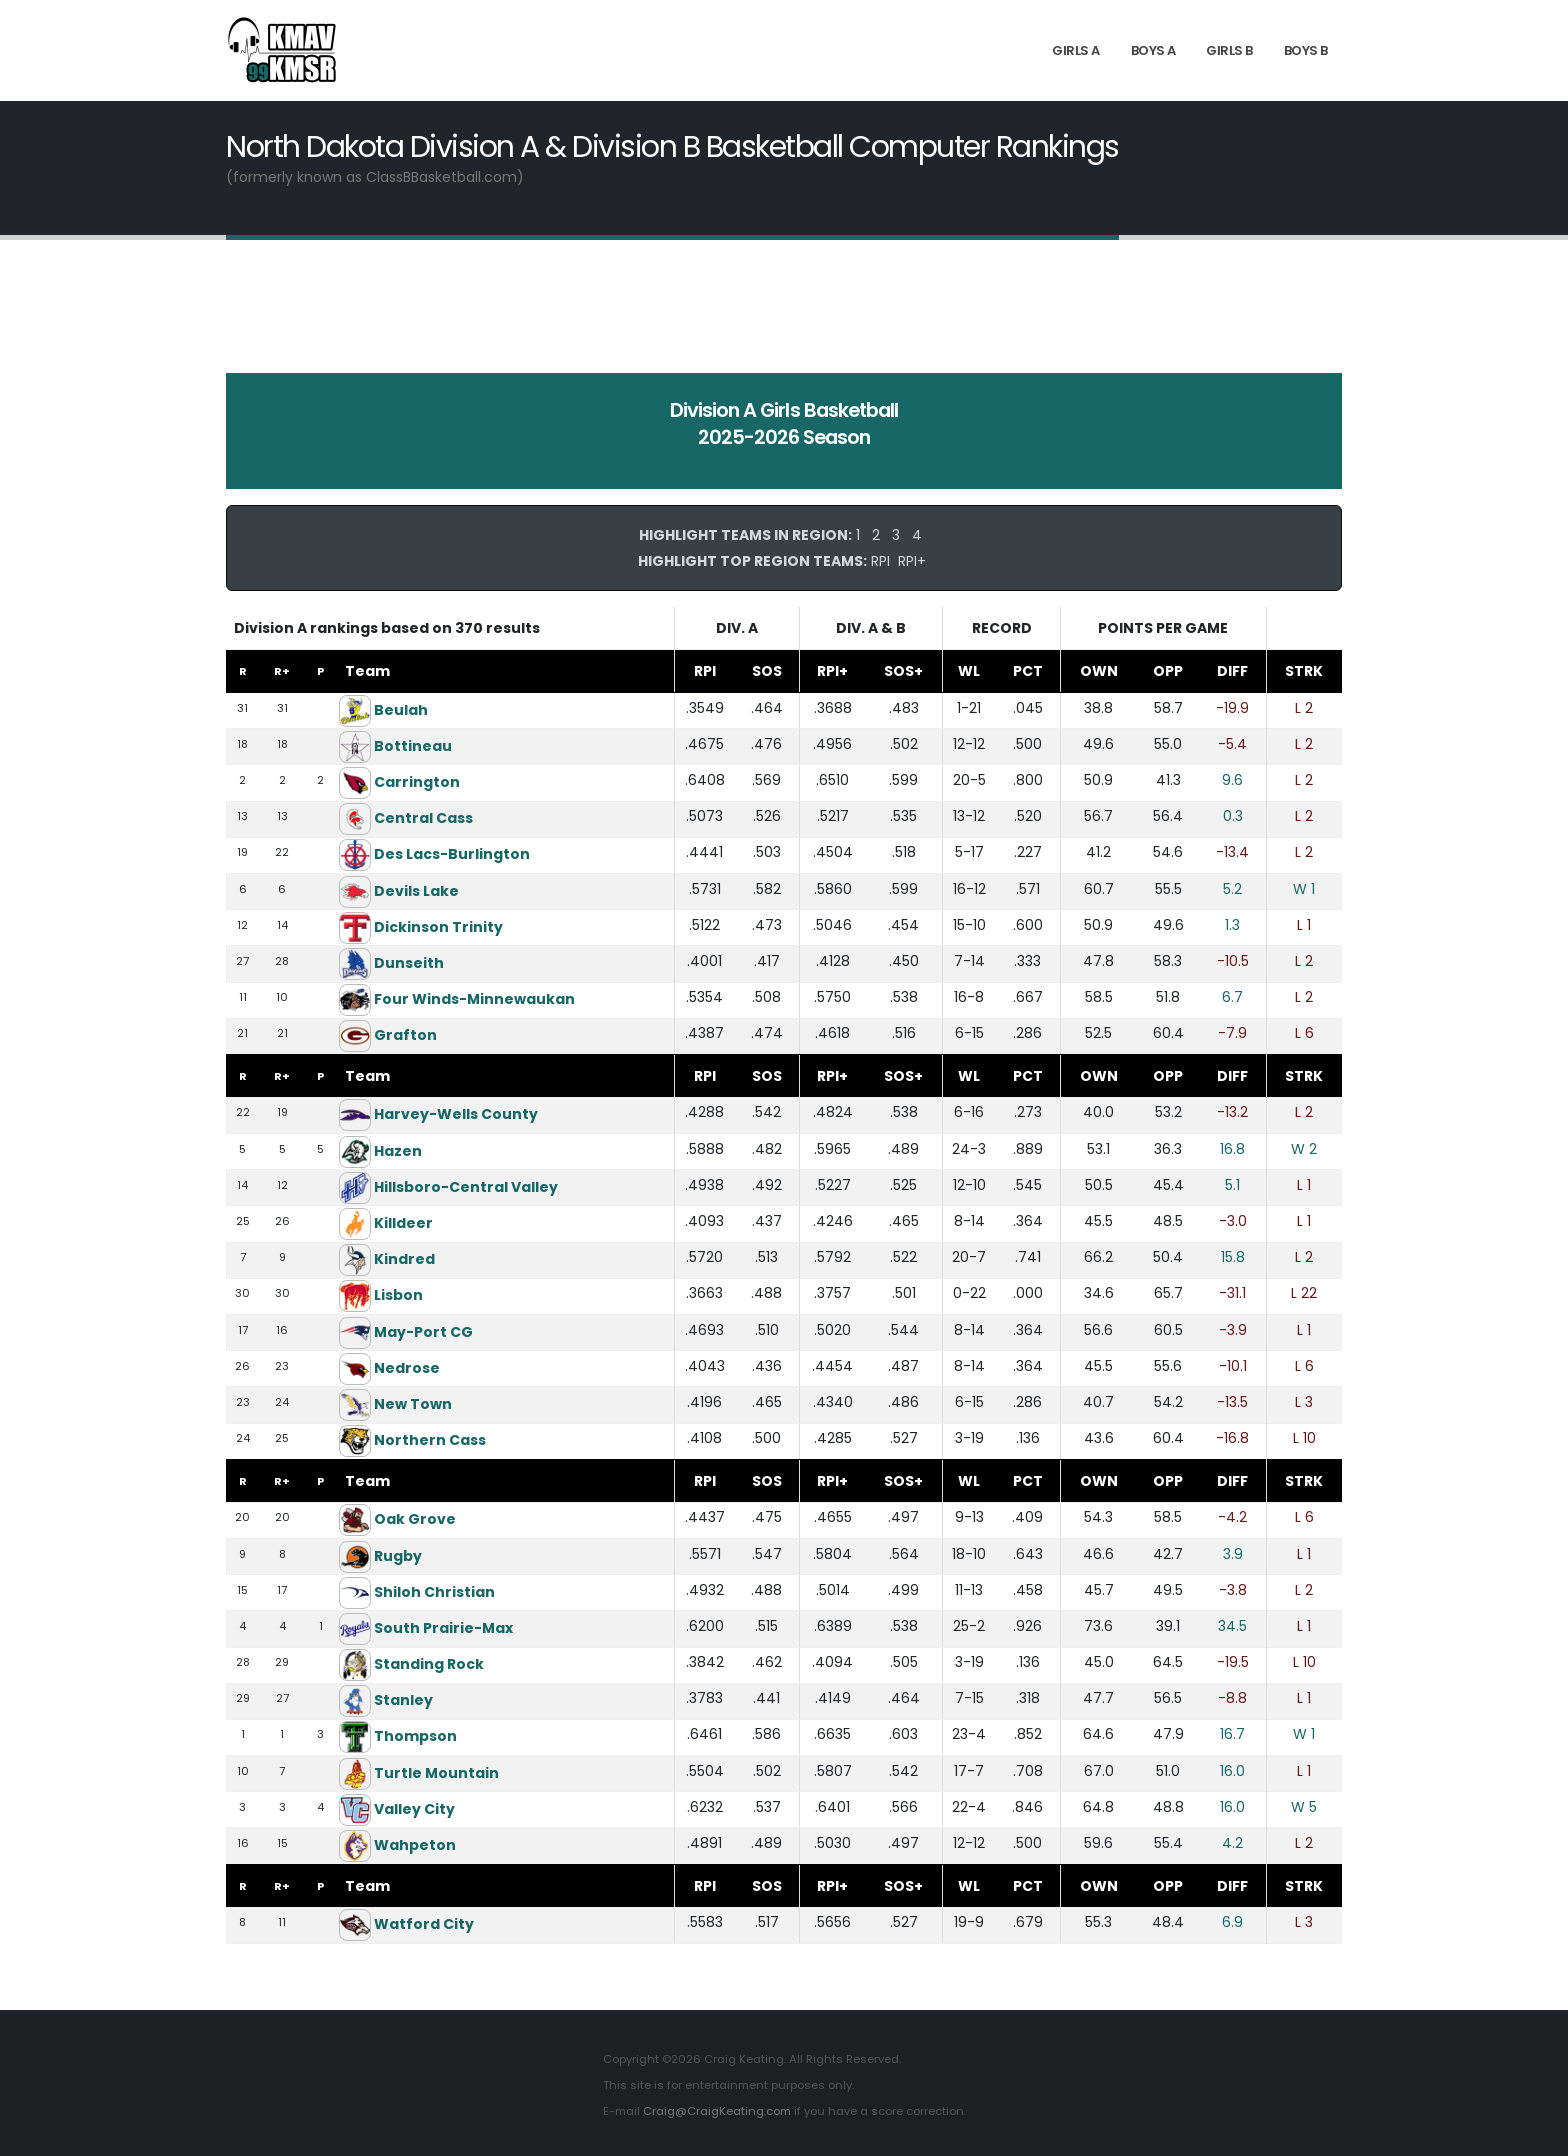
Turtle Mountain (436, 1773)
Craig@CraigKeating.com (717, 2111)
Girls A (1076, 50)
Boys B (1306, 50)
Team (367, 671)
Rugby (398, 1555)
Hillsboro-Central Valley (466, 1187)
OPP (1168, 671)
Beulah (401, 710)
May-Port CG (423, 1332)
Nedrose (407, 1368)
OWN (1099, 671)
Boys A (1153, 50)
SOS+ (903, 671)
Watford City (424, 1924)
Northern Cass (430, 1440)
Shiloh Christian (434, 1592)
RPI (880, 561)
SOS (767, 671)
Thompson (415, 1736)
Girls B (1229, 50)
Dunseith (409, 963)
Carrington (417, 782)
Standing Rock (429, 1664)
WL (969, 671)
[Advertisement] (784, 320)
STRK (1304, 671)
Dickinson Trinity (438, 927)
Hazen (398, 1151)
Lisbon (398, 1295)
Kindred (404, 1259)
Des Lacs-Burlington (452, 854)
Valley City (414, 1809)
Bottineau (413, 746)
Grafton (405, 1035)
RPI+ (912, 561)
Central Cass (423, 818)
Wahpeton (415, 1845)
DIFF (1232, 671)
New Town (413, 1404)
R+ (282, 671)
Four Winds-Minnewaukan (474, 999)
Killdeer (403, 1223)
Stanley (403, 1700)
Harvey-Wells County (456, 1114)
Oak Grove (415, 1519)
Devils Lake (416, 890)
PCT (1028, 671)
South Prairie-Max (443, 1628)
